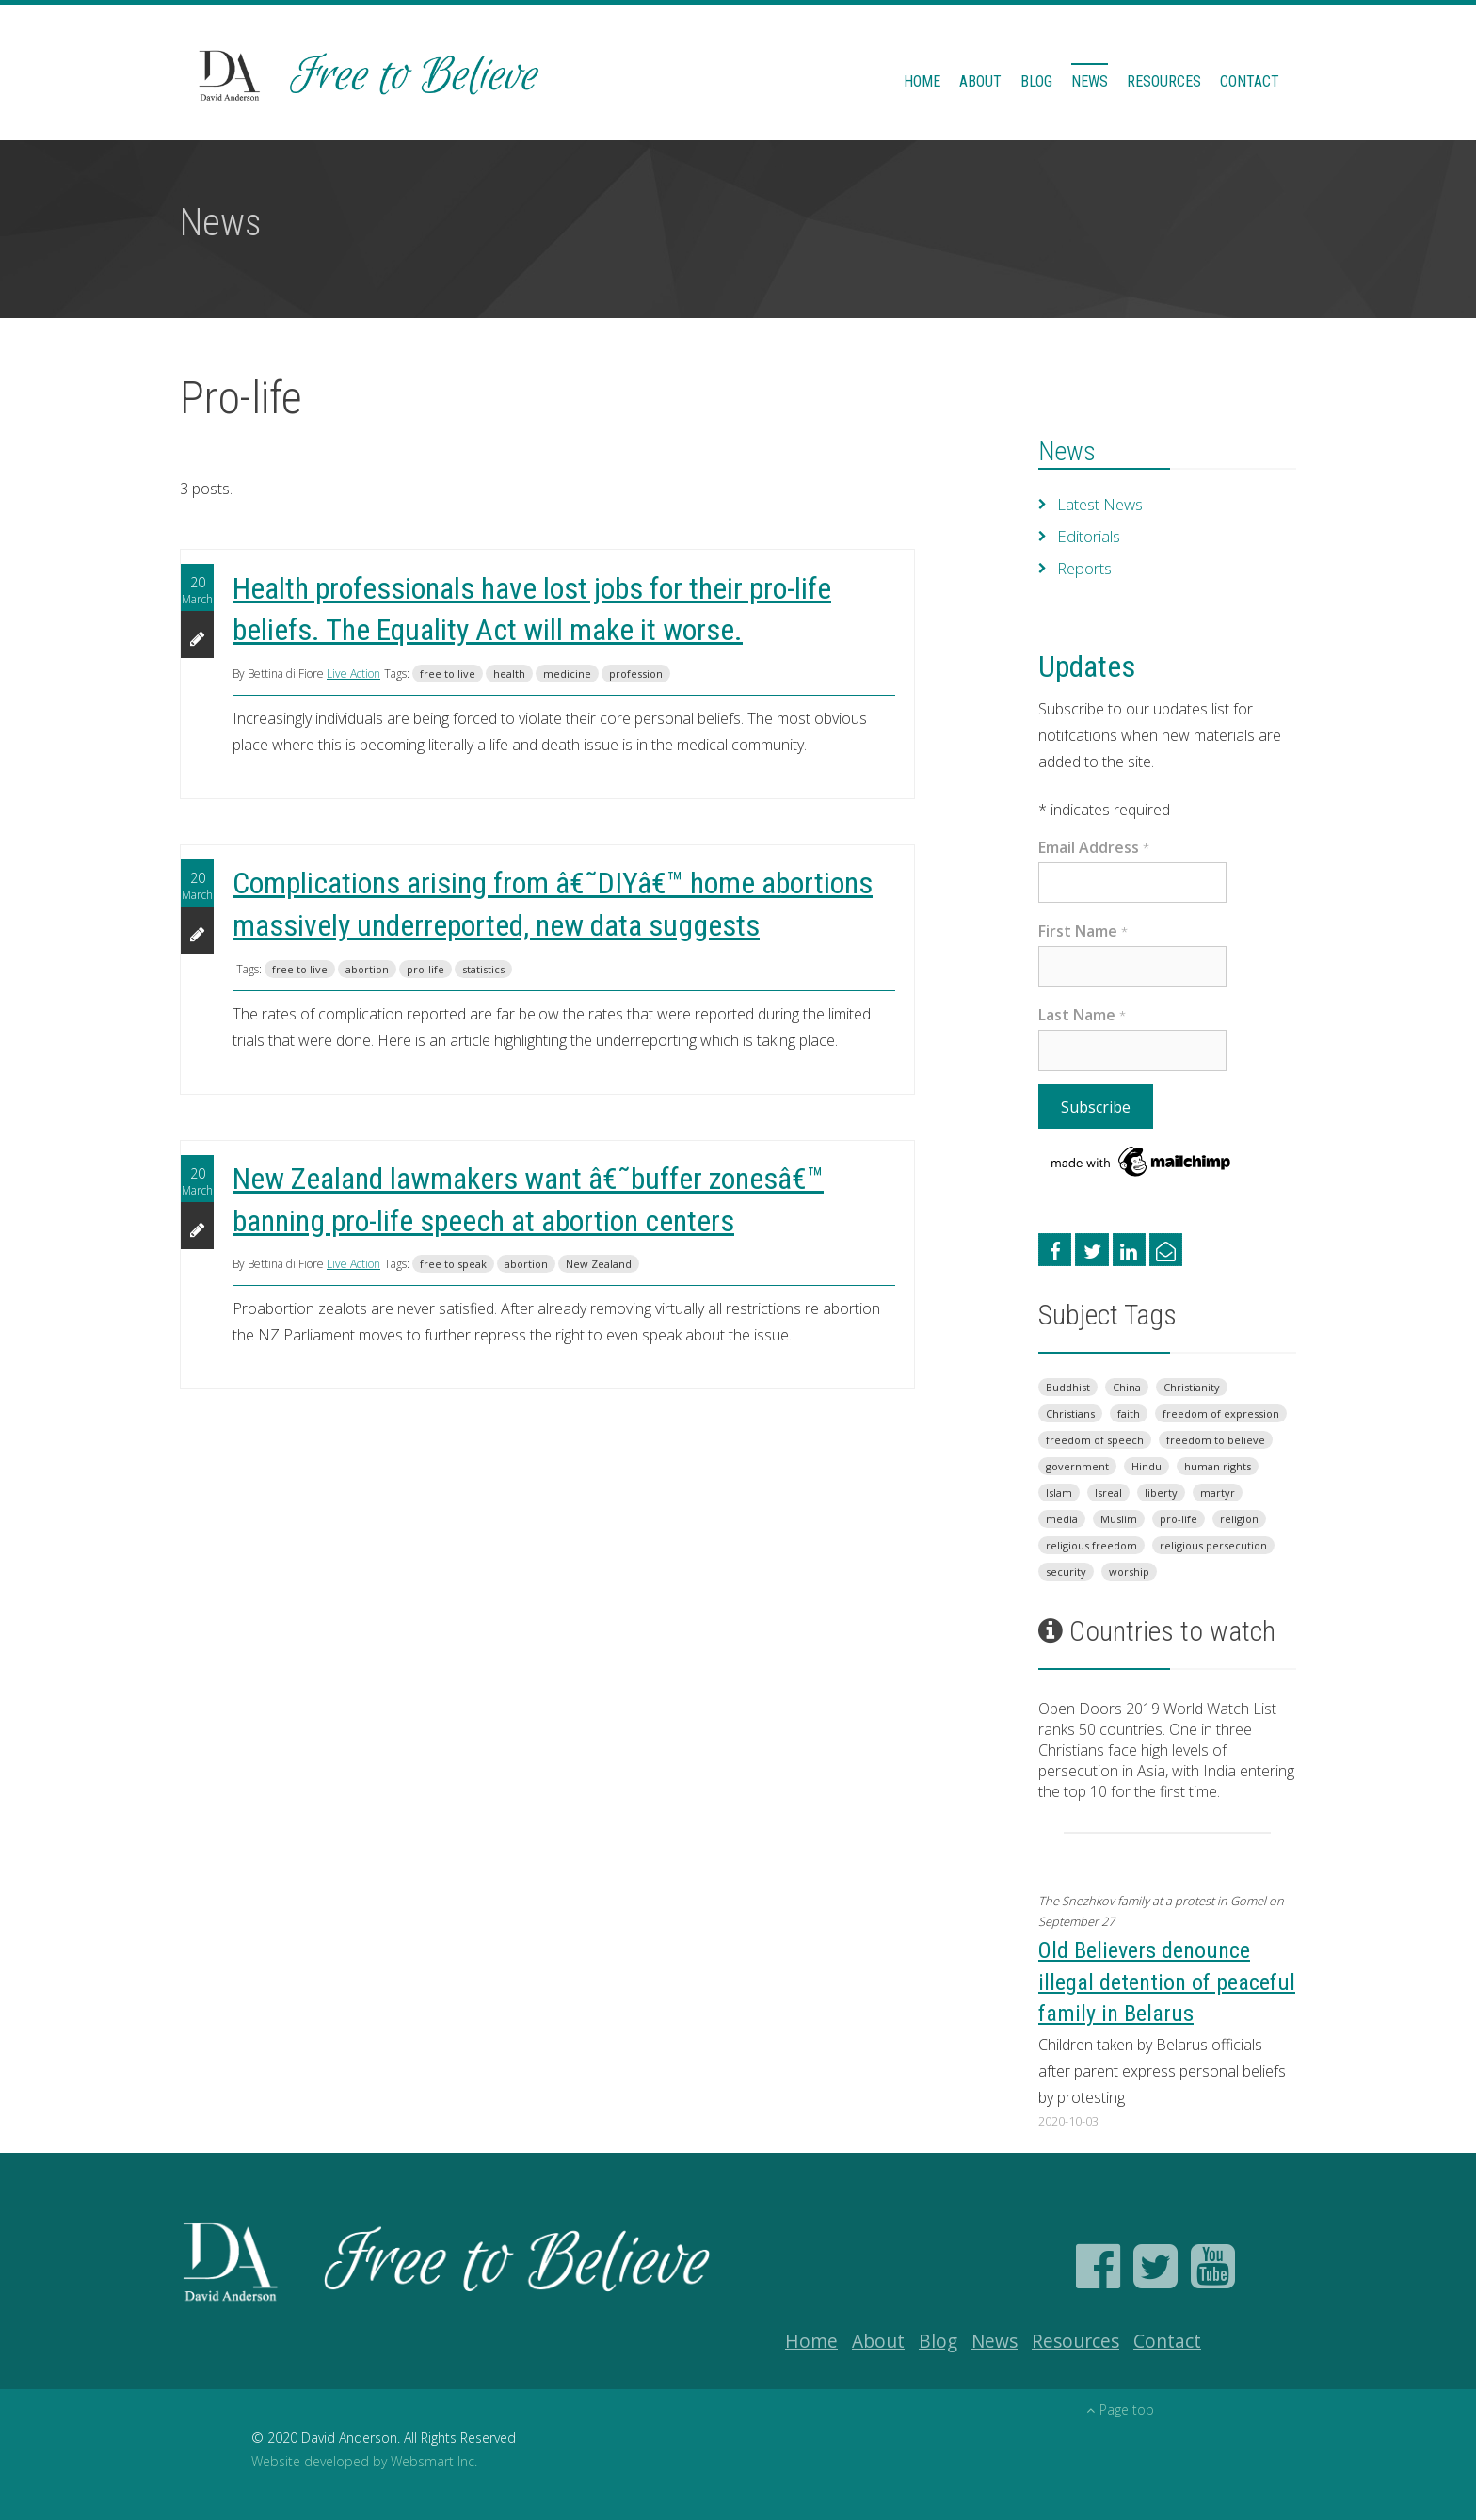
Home (922, 81)
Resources (1164, 81)
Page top (1120, 2409)
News (1089, 81)
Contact (1249, 81)
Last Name (1082, 1014)
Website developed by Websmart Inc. (364, 2461)
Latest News (1100, 504)
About (980, 81)
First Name (1083, 931)
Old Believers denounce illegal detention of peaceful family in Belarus (1166, 1982)
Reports (1084, 568)
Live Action (353, 674)
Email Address (1093, 847)
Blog (1036, 81)
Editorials (1087, 536)
